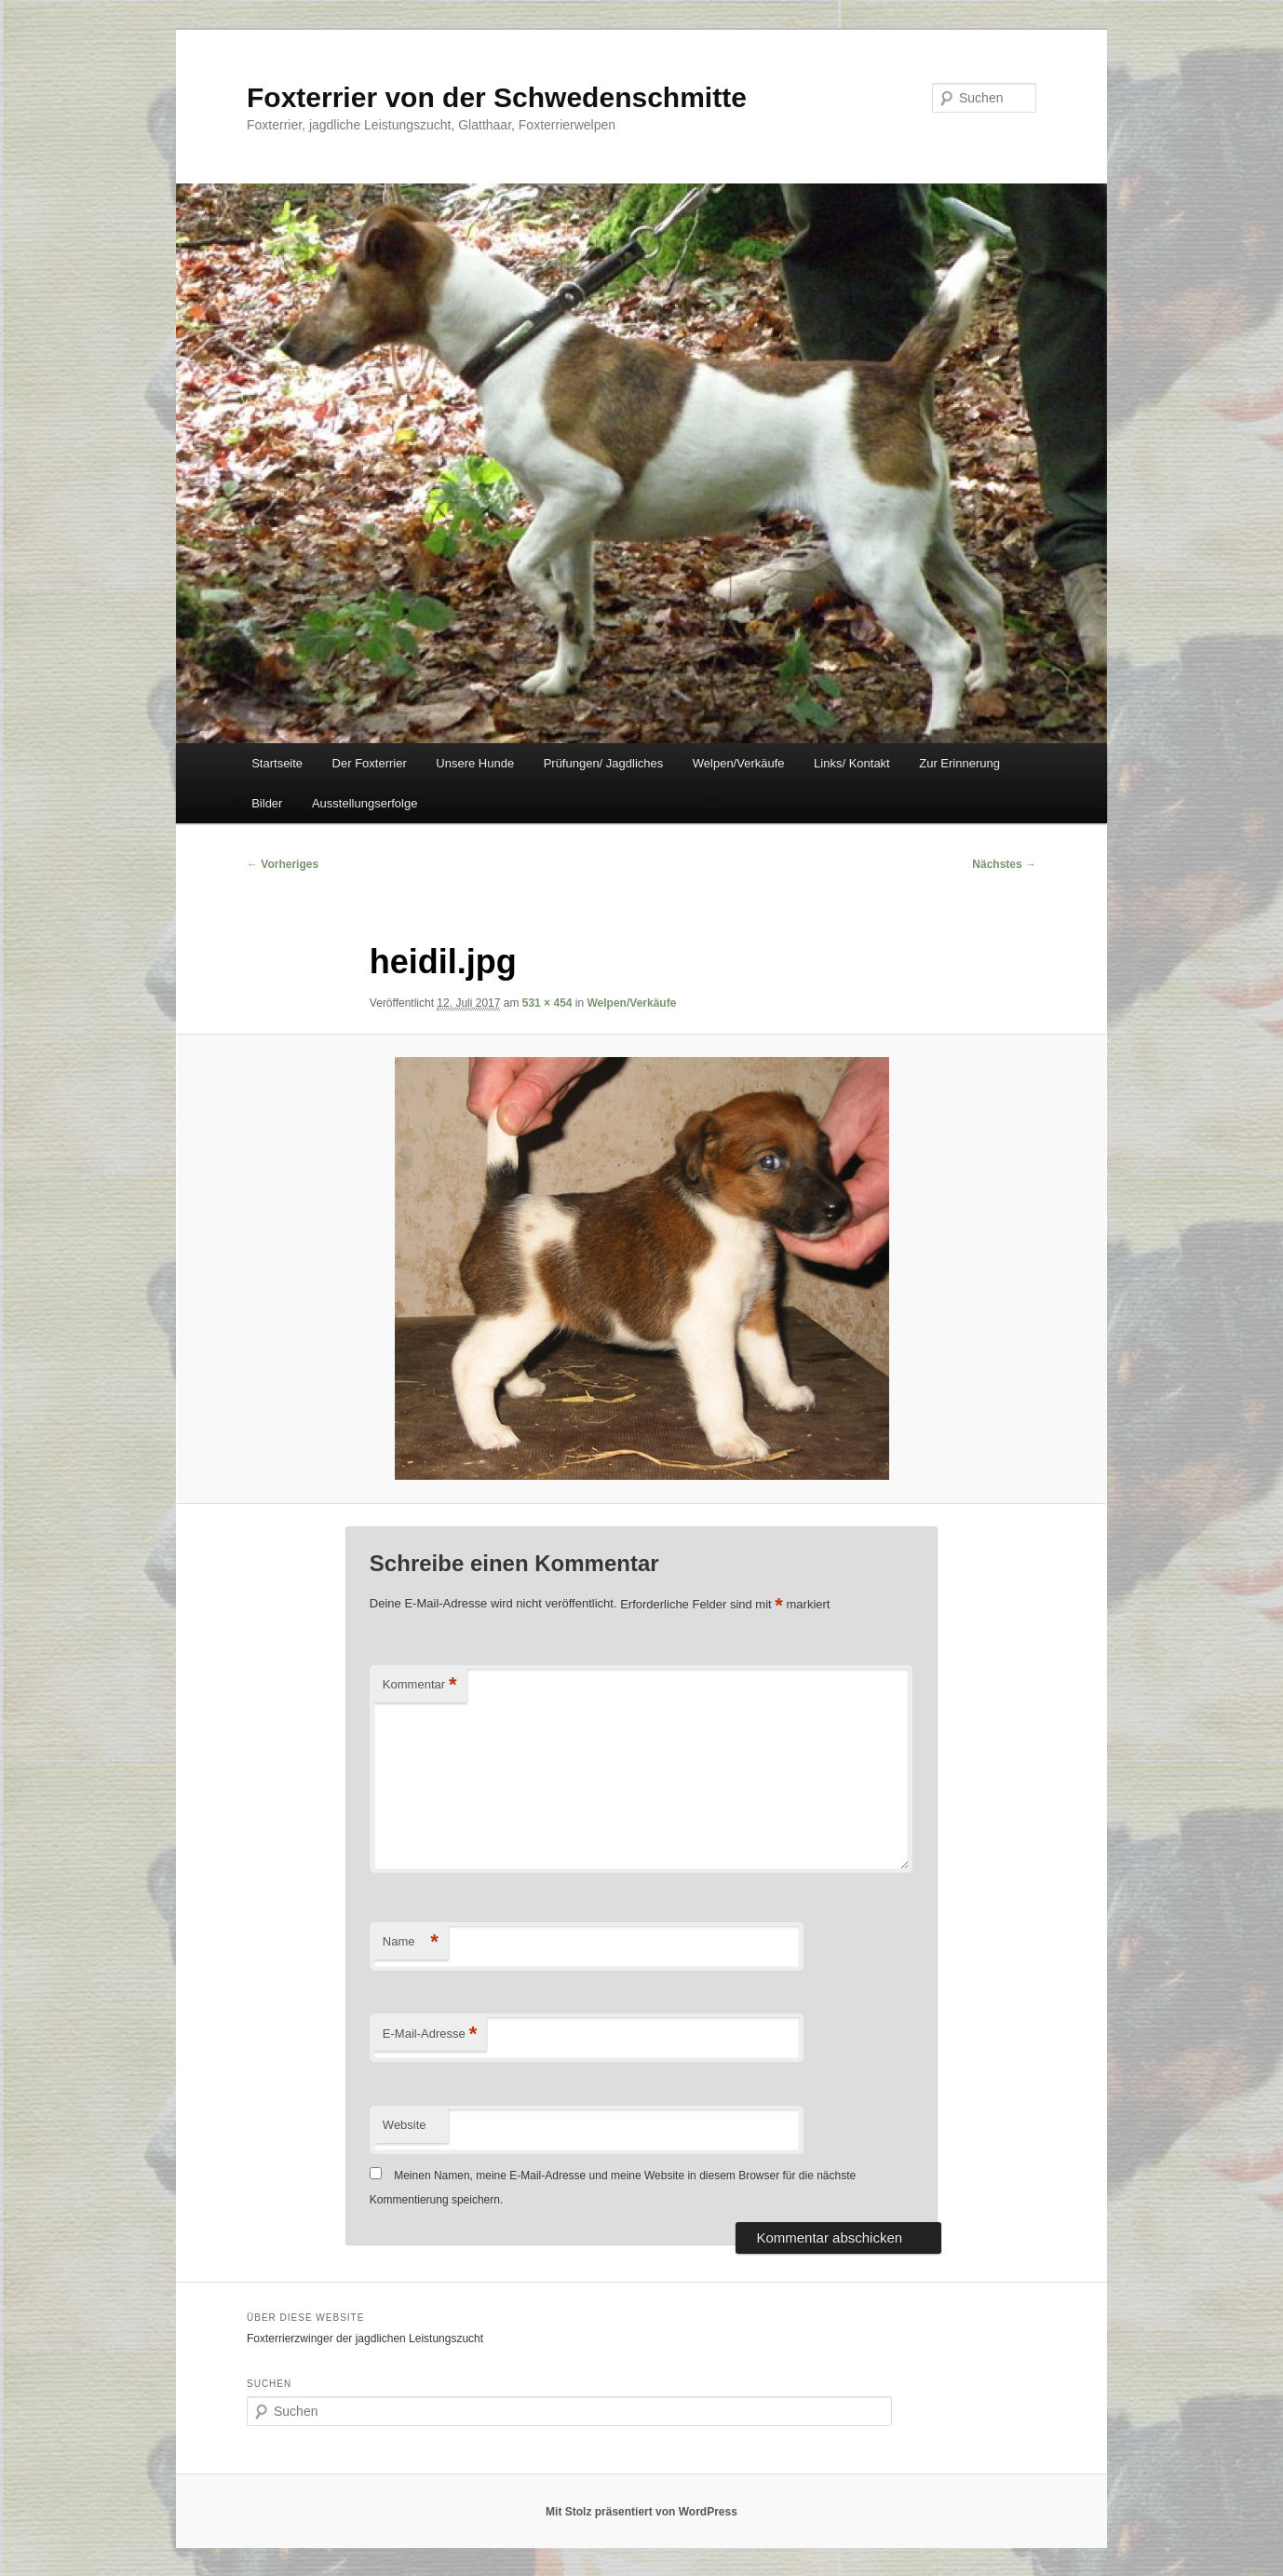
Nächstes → (1004, 864)
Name (411, 1942)
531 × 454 (547, 1003)
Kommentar (420, 1685)
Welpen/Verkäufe (739, 763)
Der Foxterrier (369, 763)
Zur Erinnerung (959, 763)
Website (404, 2125)
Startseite (277, 763)
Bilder (266, 803)
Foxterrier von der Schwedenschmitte (497, 97)
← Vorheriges (282, 864)
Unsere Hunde (475, 763)
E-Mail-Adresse (430, 2034)
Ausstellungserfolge (364, 803)
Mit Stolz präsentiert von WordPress (641, 2511)
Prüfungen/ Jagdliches (604, 763)
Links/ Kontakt (852, 763)
